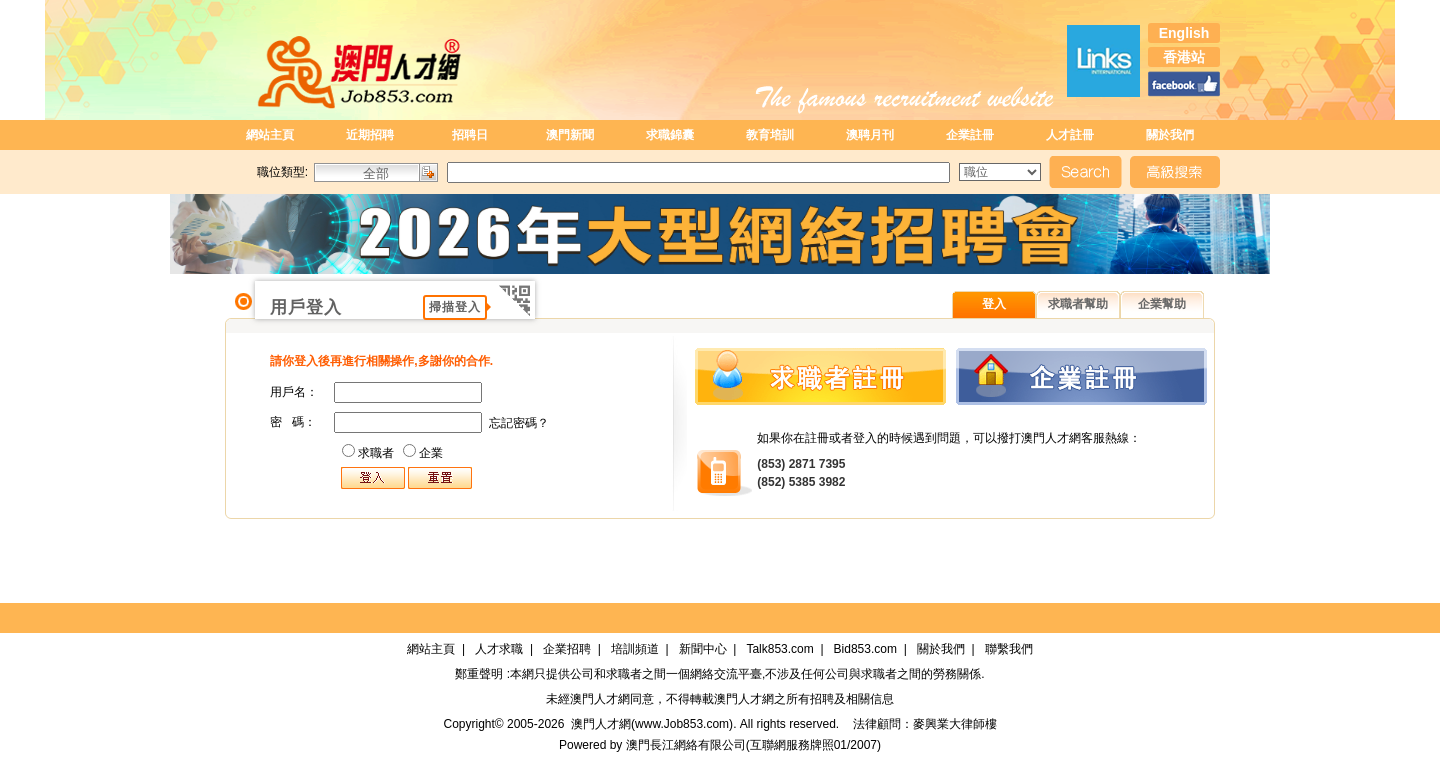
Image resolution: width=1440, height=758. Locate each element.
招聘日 (470, 135)
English (1184, 33)
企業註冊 (970, 135)
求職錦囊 (670, 135)
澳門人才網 (600, 699)
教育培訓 (770, 135)
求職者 (376, 453)
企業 (431, 453)
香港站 (1184, 57)
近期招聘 (370, 135)
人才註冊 (1070, 135)
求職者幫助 (1078, 304)
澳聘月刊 (870, 135)
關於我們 (1170, 135)
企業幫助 (1162, 304)
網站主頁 (270, 135)
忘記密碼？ (519, 423)
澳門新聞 (570, 135)
